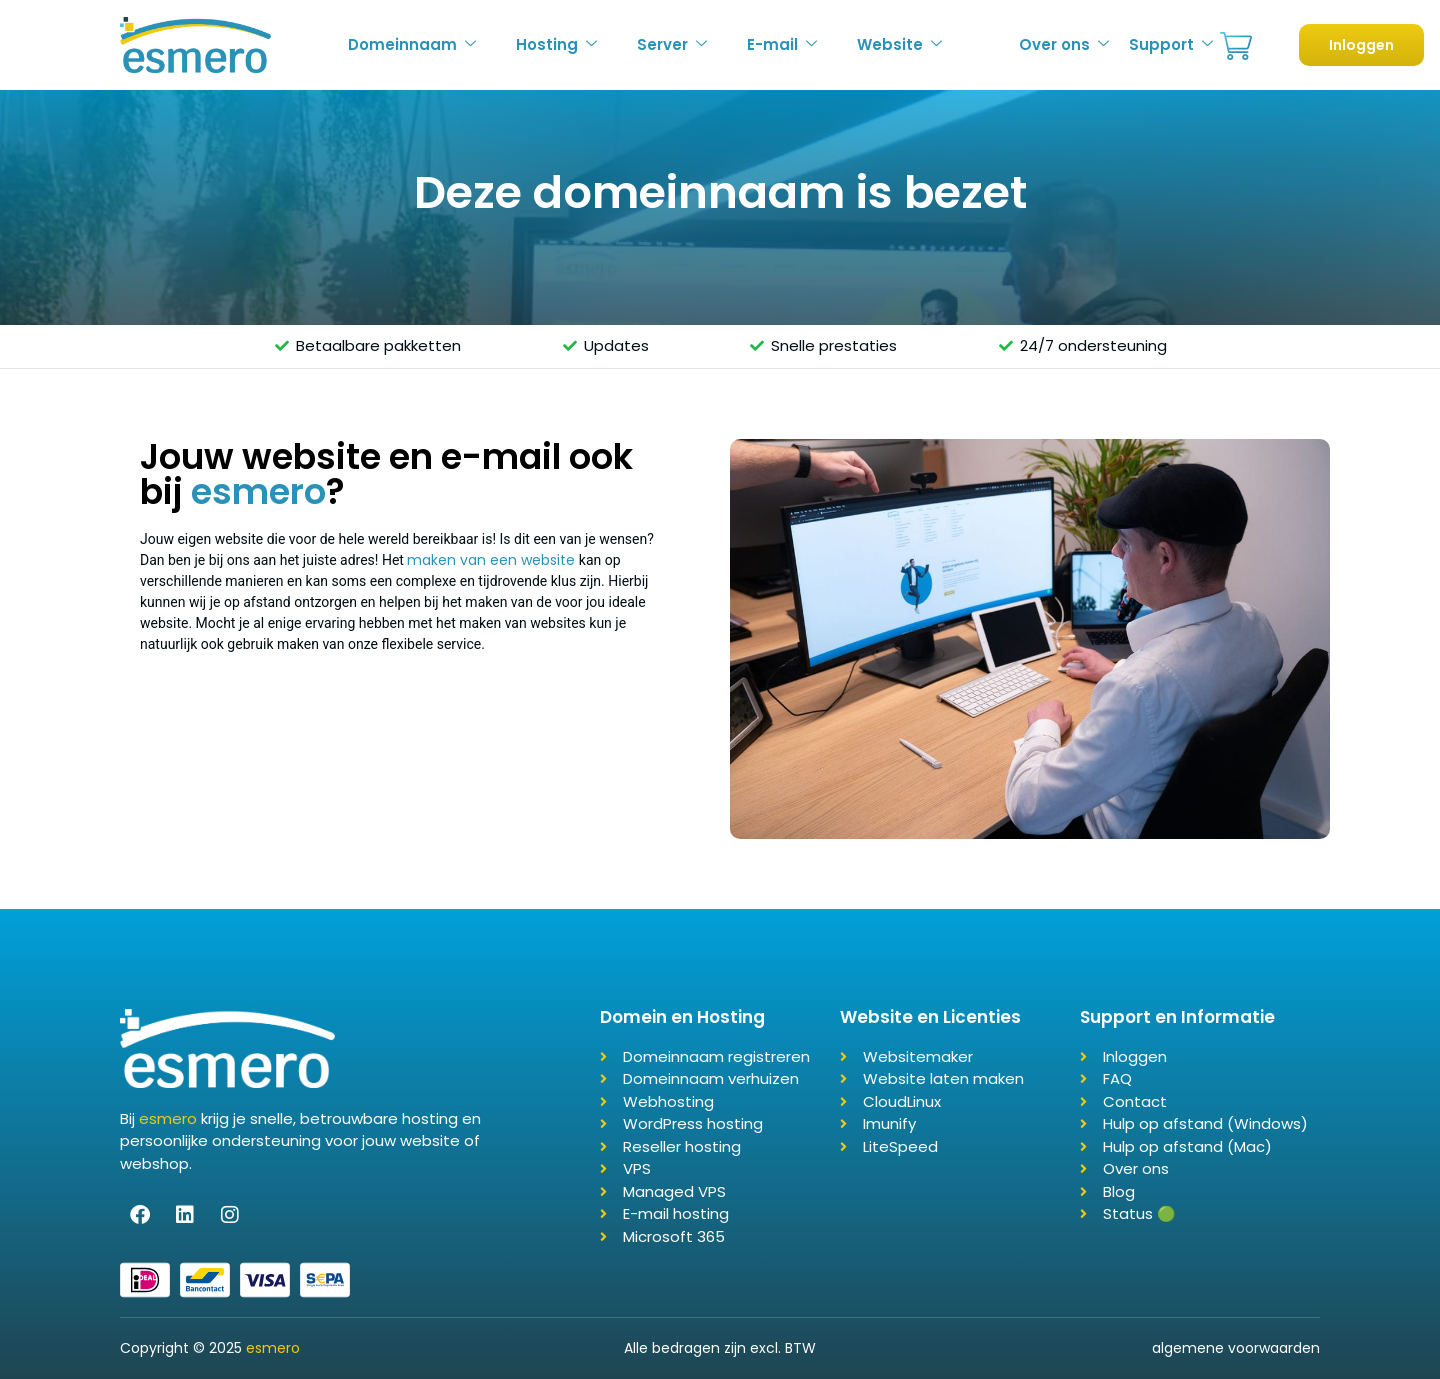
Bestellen (1236, 46)
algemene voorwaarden (1236, 1348)
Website (899, 44)
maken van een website (491, 560)
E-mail (782, 44)
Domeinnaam (412, 44)
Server (672, 44)
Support (1171, 44)
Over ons (1064, 44)
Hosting (556, 44)
